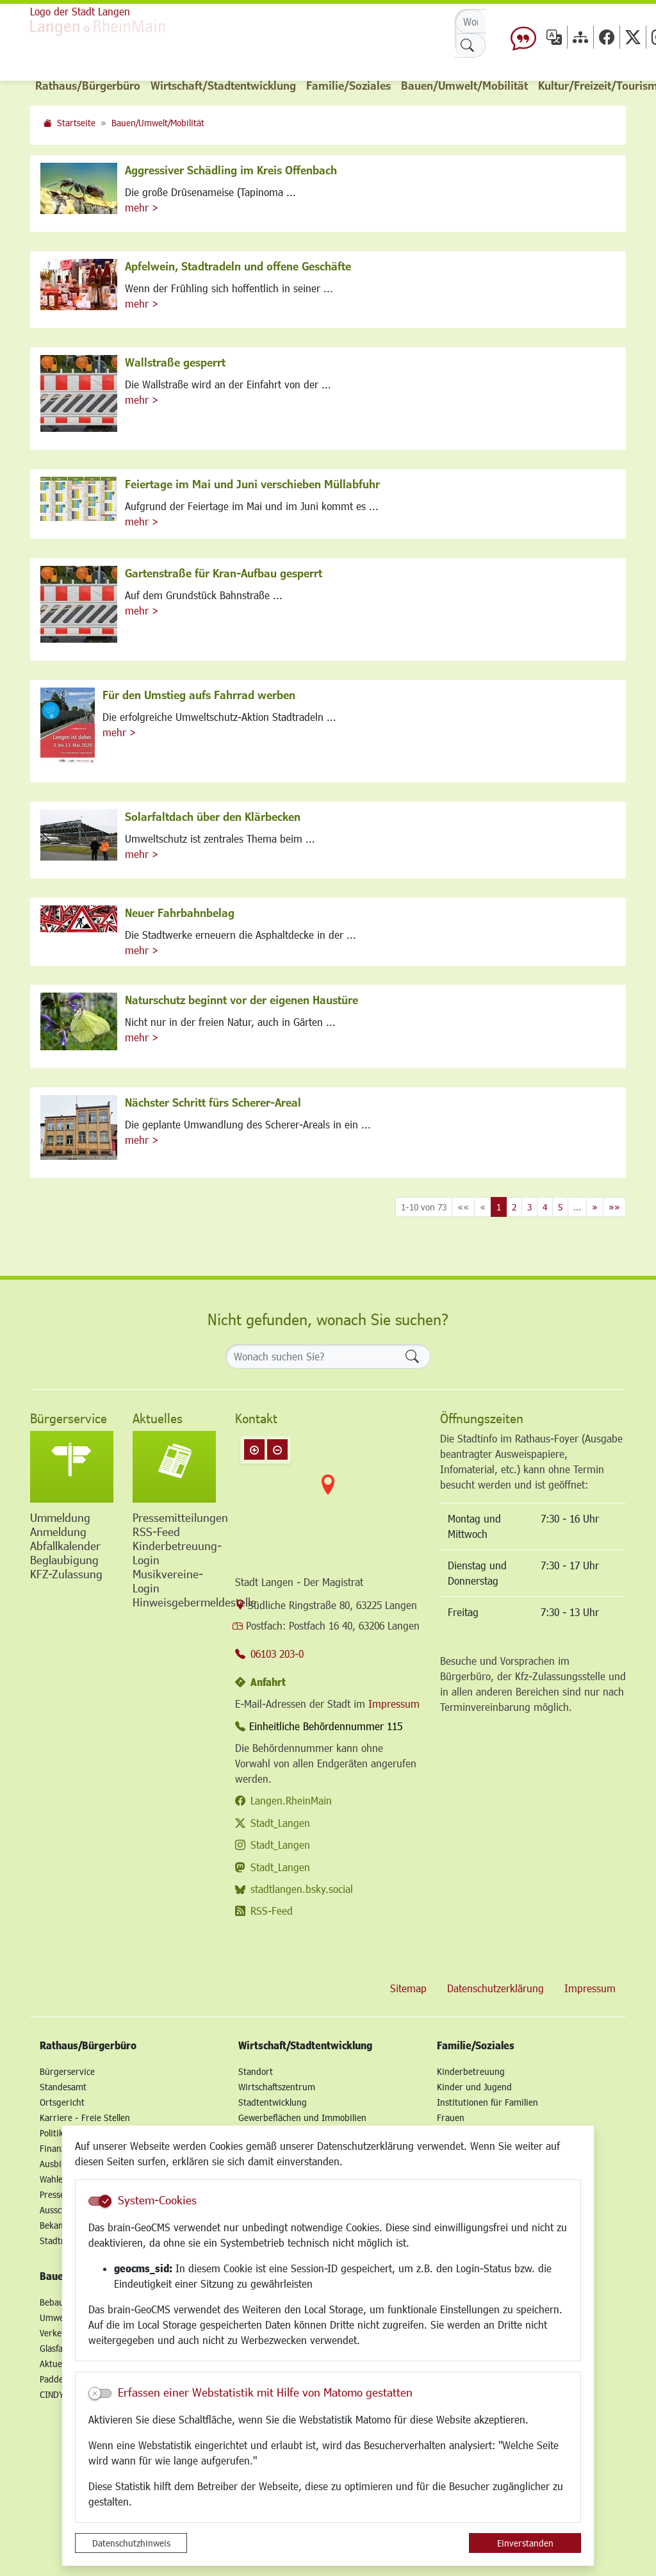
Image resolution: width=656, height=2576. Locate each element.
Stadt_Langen (280, 1823)
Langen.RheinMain (291, 1800)
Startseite (76, 122)
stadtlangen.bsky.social (301, 1889)
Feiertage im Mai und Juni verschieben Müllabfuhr (252, 484)
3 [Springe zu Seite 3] (529, 1206)
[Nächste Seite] (594, 1207)
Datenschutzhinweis (131, 2543)
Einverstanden (525, 2543)
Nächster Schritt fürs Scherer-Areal (213, 1102)
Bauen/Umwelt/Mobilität (157, 122)
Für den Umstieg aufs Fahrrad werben (198, 695)
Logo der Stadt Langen (80, 11)
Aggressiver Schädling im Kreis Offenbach (231, 170)
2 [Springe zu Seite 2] (514, 1206)
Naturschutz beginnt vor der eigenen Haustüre (241, 1000)
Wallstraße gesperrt (175, 362)
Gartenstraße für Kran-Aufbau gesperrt (223, 573)
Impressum (394, 1703)
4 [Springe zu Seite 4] (545, 1206)
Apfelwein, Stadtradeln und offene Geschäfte (238, 266)
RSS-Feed (271, 1910)
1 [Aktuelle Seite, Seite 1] (498, 1206)
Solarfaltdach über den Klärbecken (212, 816)
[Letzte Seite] (614, 1207)
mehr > (141, 207)
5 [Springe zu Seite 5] (560, 1206)
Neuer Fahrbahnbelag (179, 912)
